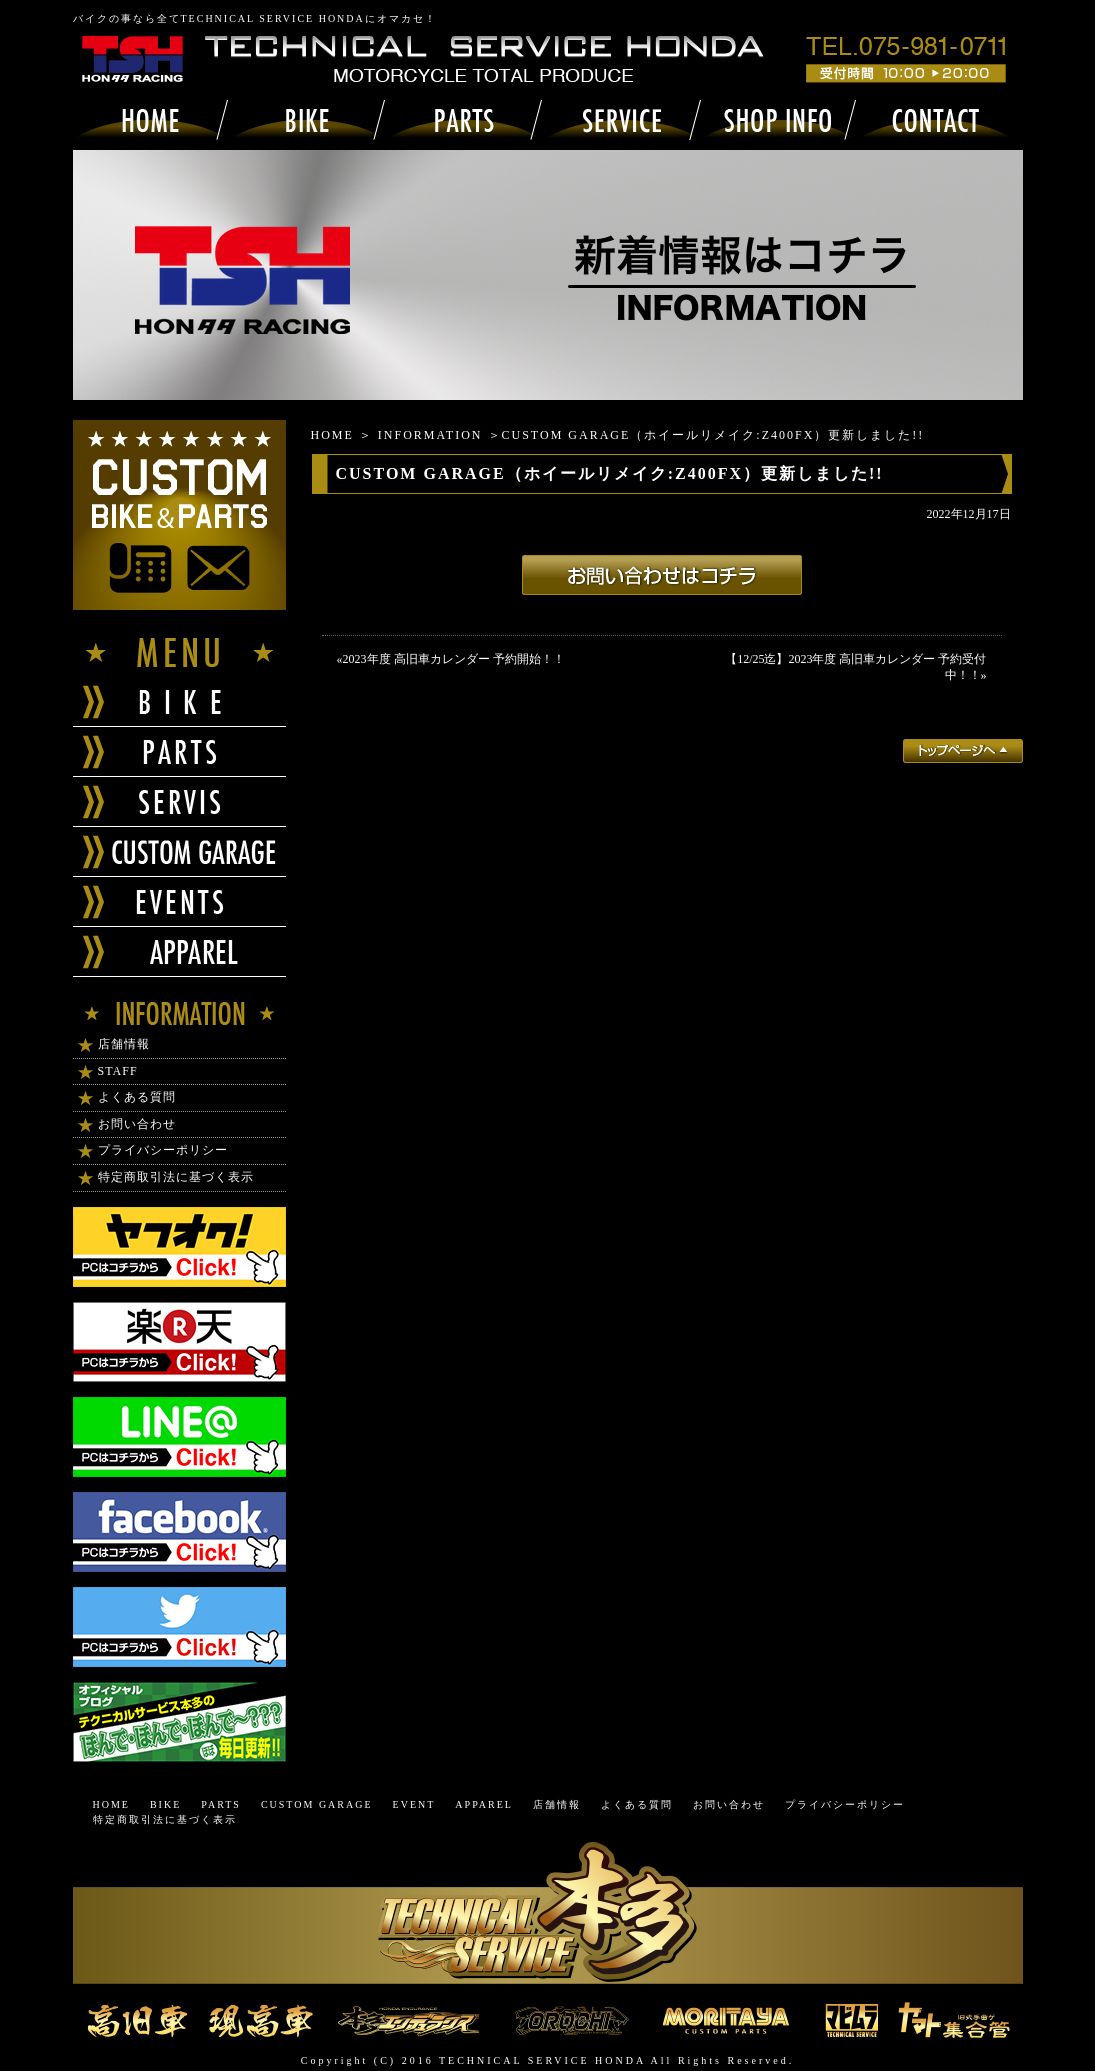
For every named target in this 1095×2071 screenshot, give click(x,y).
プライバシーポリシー (163, 1150)
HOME (332, 435)
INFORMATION (430, 435)
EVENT (414, 1804)
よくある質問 (137, 1097)
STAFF (118, 1071)
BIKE (165, 1804)
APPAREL (484, 1804)
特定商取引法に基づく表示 (176, 1177)
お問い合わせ (137, 1124)
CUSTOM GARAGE (317, 1804)
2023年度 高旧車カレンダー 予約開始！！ (454, 659)
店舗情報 (124, 1044)
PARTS (221, 1804)
